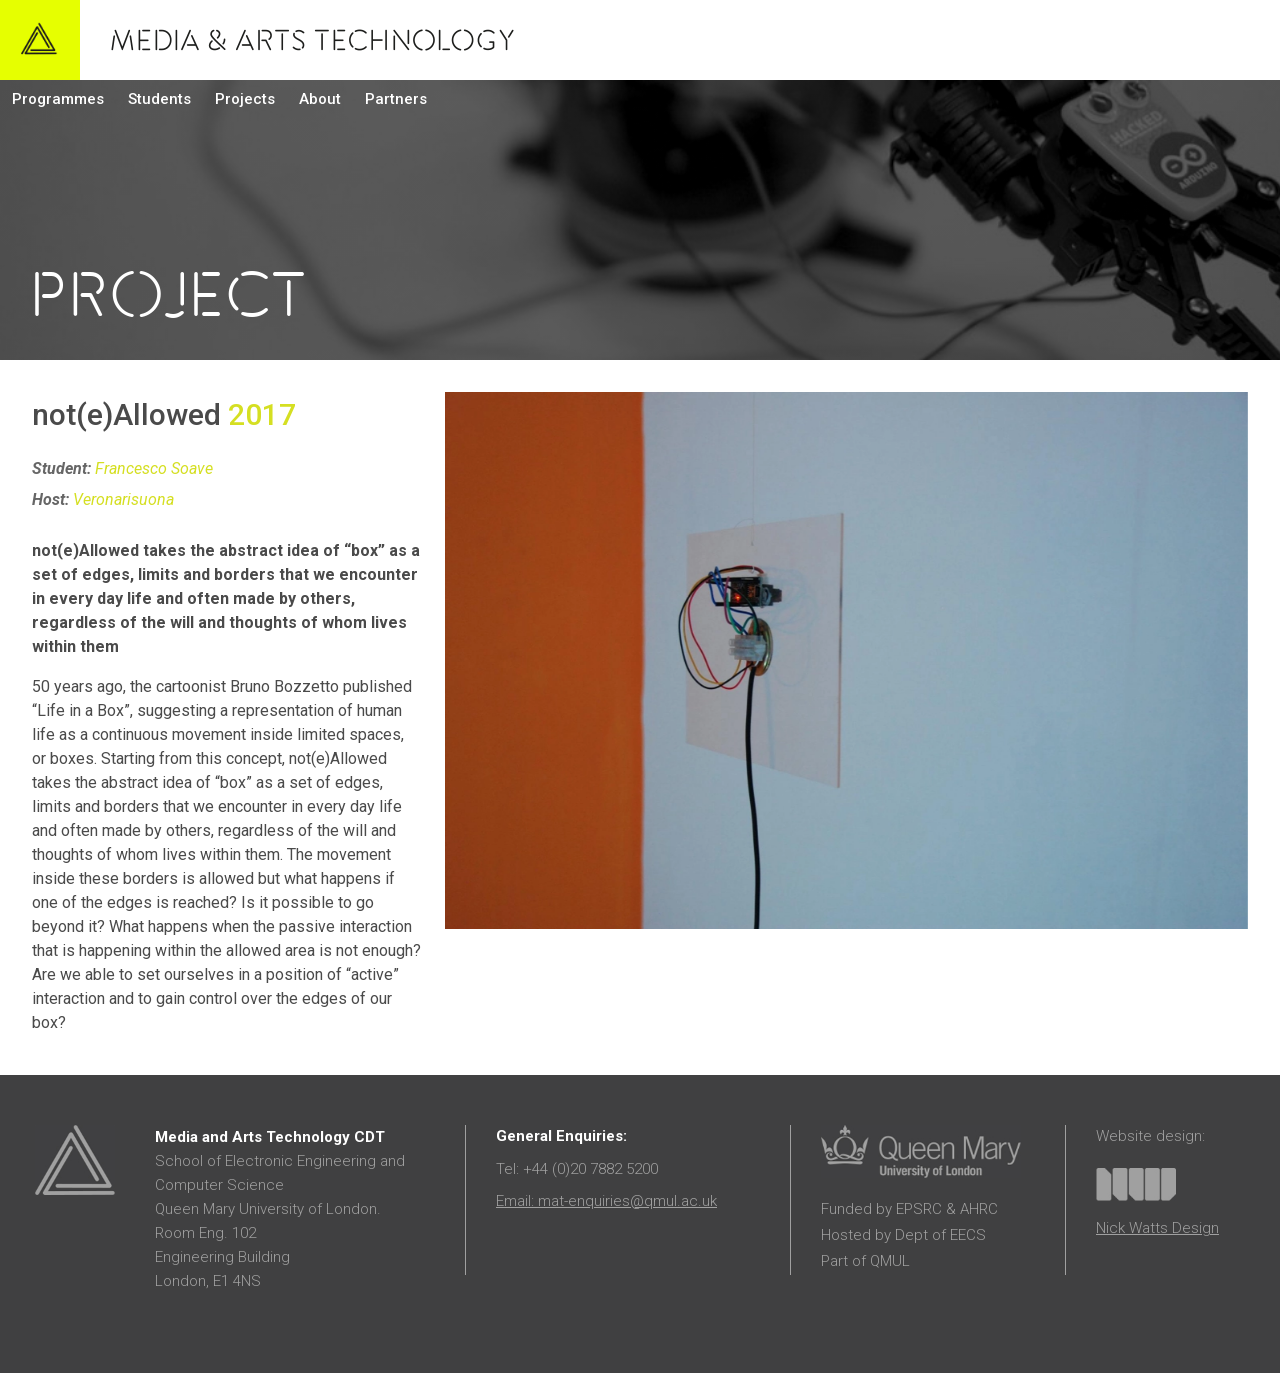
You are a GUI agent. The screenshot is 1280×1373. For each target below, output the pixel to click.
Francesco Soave (154, 468)
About (320, 99)
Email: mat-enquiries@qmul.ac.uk (606, 1201)
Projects (245, 99)
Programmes (58, 99)
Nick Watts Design (1157, 1228)
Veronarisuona (123, 499)
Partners (396, 99)
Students (159, 99)
